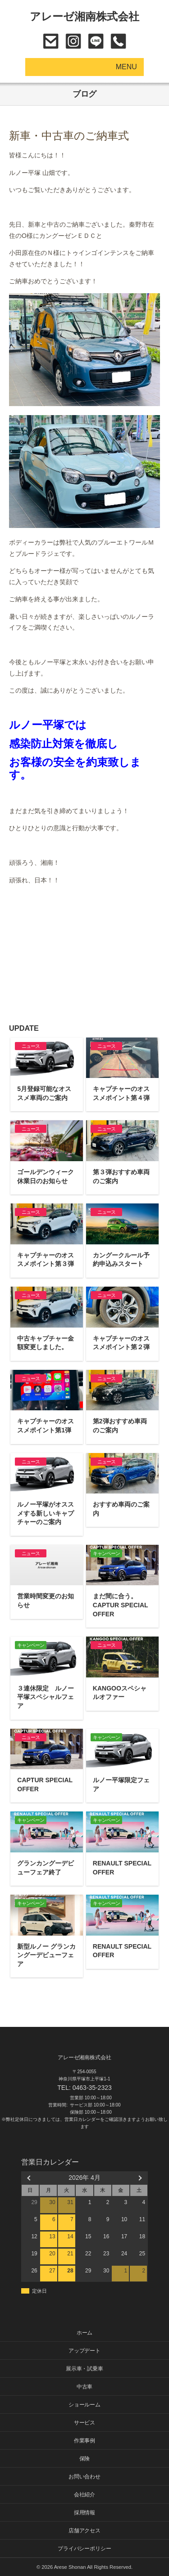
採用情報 (85, 2512)
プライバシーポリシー (85, 2548)
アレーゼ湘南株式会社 (84, 16)
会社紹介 (85, 2494)
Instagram (73, 41)
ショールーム (85, 2405)
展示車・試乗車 (85, 2369)
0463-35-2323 (118, 41)
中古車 (85, 2387)
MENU (126, 67)
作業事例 (85, 2440)
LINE (96, 41)
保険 (84, 2458)
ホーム (85, 2333)
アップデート (85, 2351)
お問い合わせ (51, 41)
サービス (85, 2422)
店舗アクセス (85, 2530)
